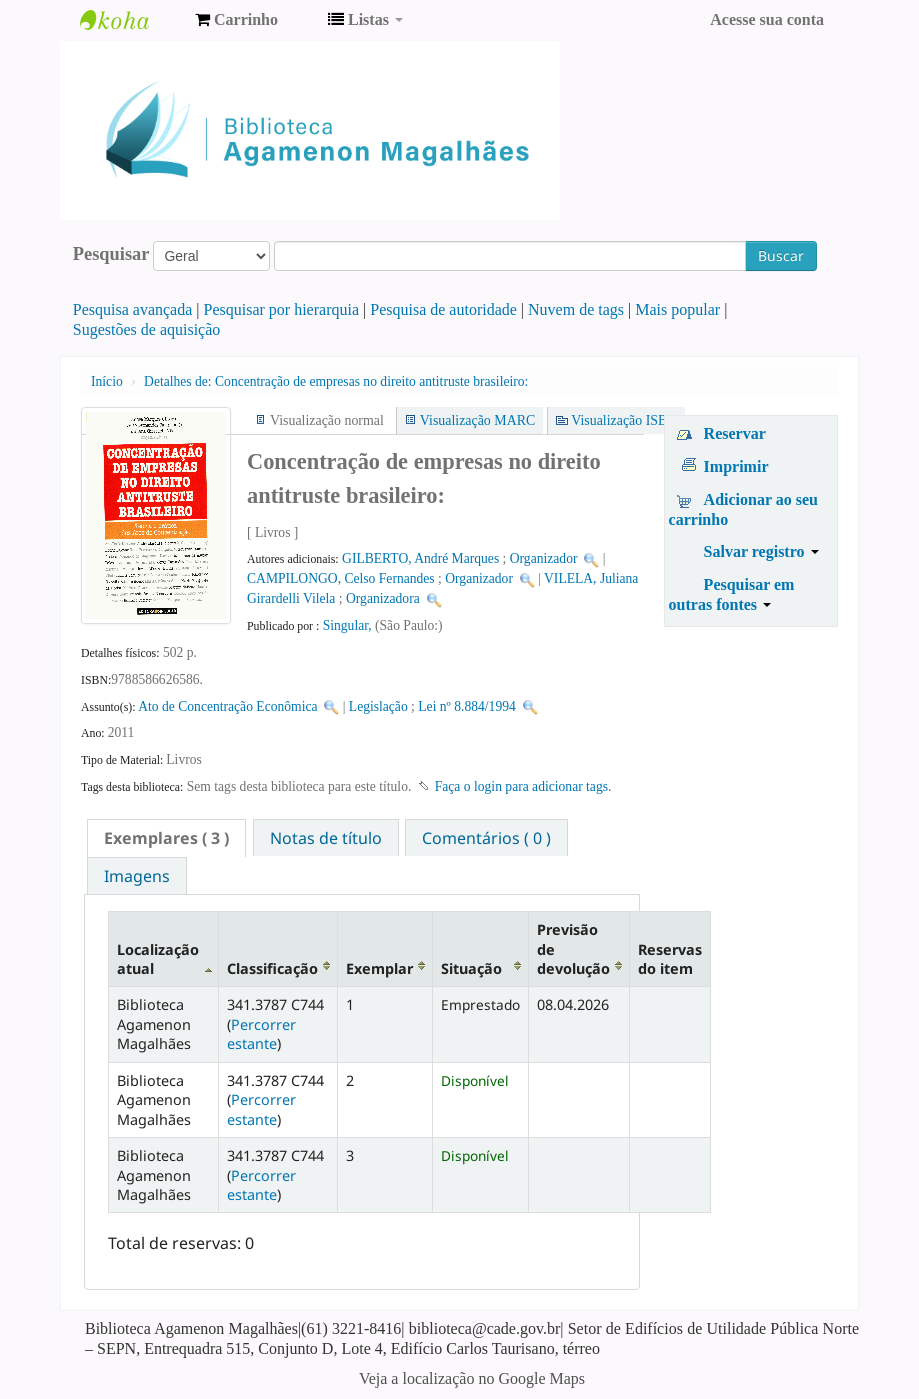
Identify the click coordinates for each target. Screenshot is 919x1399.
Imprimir (736, 466)
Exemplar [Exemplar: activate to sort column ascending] (379, 968)
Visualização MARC (477, 420)
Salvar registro (761, 551)
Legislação (378, 706)
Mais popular (677, 309)
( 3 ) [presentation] (166, 838)
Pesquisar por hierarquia (282, 309)
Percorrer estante (261, 1034)
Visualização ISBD (624, 420)
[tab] (166, 838)
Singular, (349, 625)
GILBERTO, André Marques (420, 558)
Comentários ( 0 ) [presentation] (486, 838)
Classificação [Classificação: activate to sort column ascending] (272, 968)
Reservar (735, 433)
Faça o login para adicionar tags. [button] (523, 786)
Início (107, 381)
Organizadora (383, 598)
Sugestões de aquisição (147, 329)
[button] (236, 20)
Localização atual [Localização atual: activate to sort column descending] (158, 959)
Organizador (544, 558)
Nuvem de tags (576, 309)
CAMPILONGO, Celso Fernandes (341, 578)
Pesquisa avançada (133, 309)
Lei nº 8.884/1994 (466, 706)
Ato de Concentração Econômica (227, 706)
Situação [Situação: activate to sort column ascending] (471, 968)
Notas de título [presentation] (326, 838)
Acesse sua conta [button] (767, 19)
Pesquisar (111, 254)
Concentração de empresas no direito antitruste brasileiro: (336, 381)
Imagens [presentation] (137, 876)
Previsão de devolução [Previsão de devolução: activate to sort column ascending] (573, 949)
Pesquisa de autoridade (443, 309)
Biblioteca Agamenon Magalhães (130, 20)
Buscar (781, 255)
